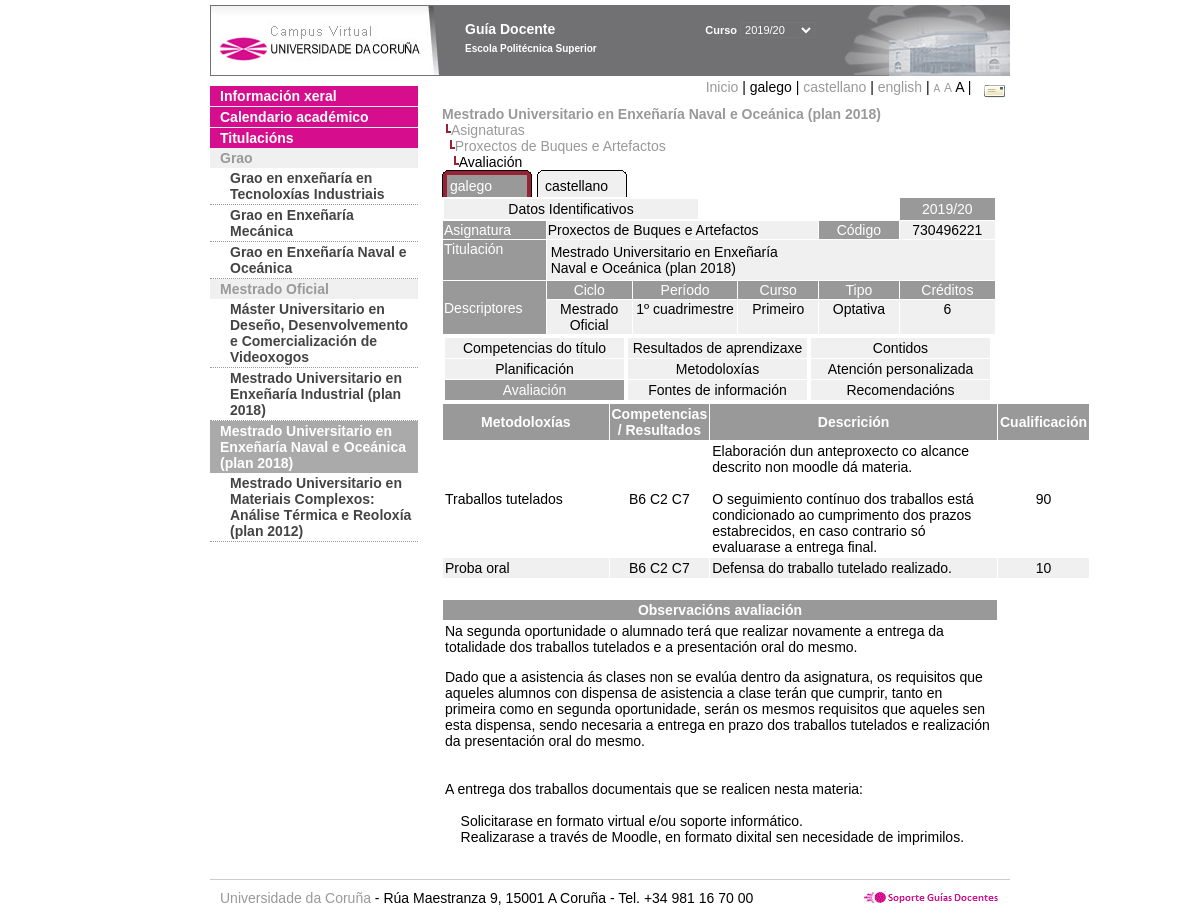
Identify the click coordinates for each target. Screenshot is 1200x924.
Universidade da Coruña (295, 898)
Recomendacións (900, 390)
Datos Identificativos (570, 209)
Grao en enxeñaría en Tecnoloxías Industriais (307, 186)
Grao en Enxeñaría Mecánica (292, 223)
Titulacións (257, 138)
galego (471, 186)
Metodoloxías (717, 369)
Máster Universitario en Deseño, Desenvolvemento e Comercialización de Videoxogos (319, 333)
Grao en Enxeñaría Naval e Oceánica (318, 260)
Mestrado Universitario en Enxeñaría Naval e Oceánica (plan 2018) (313, 447)
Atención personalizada (901, 369)
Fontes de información (717, 390)
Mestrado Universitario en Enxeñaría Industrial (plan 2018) (316, 394)
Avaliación (535, 390)
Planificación (534, 369)
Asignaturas (488, 130)
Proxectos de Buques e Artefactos (560, 146)
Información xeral (278, 96)
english (900, 87)
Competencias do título (534, 348)
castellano (834, 87)
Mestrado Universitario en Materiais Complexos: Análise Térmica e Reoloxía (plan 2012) (320, 507)
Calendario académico (294, 117)
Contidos (900, 348)
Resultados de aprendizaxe (718, 348)
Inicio (724, 87)
